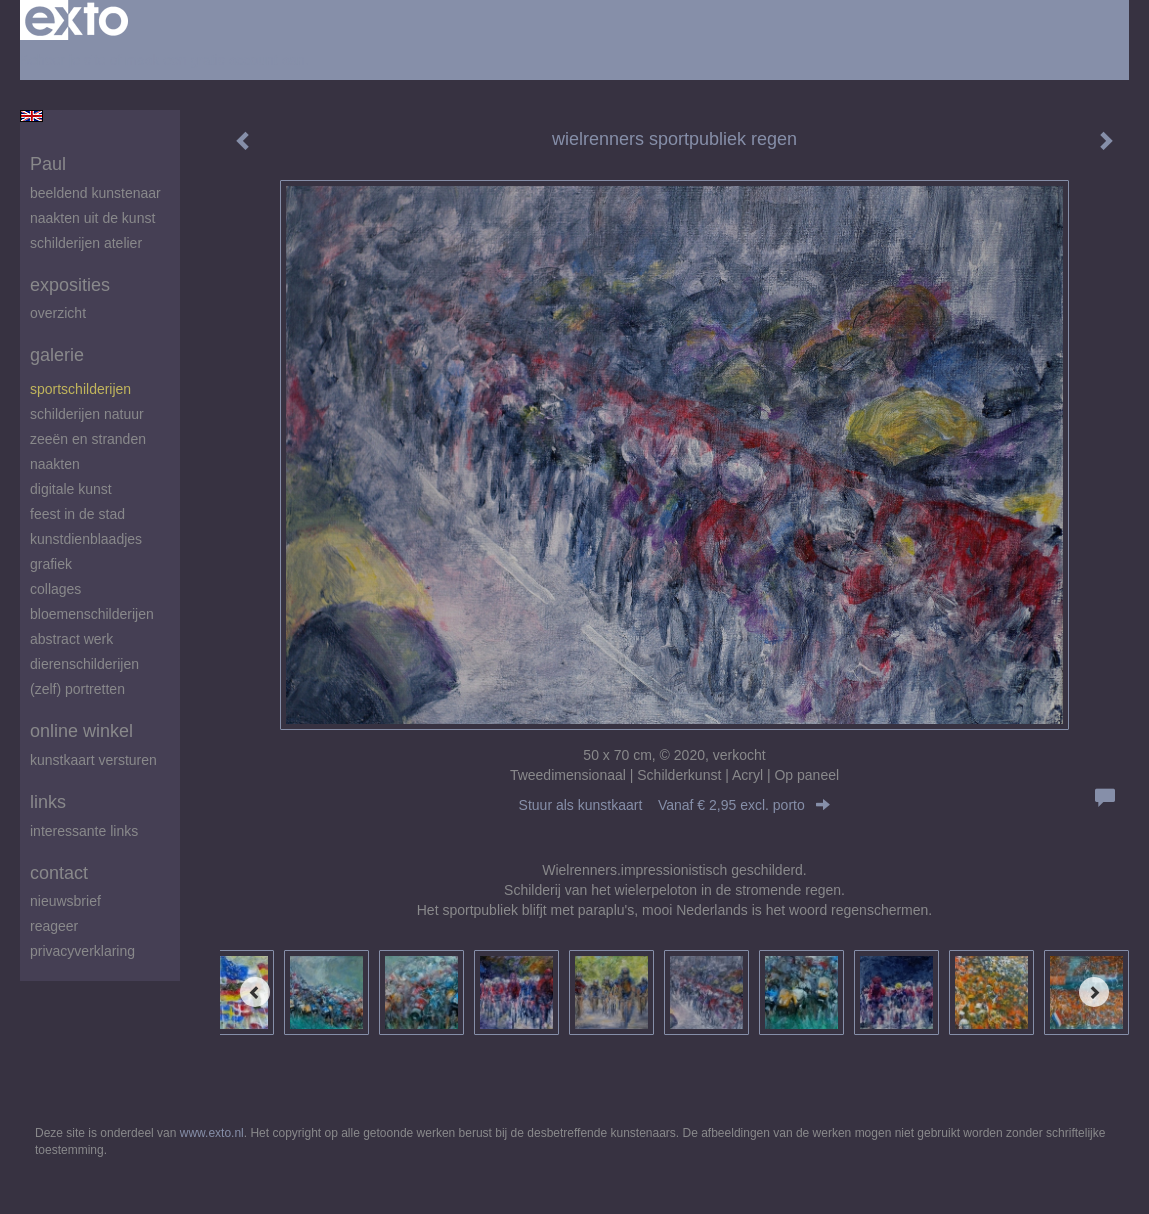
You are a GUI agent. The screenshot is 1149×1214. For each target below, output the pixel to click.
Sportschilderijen (80, 389)
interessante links (84, 831)
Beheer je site (63, 60)
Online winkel (81, 731)
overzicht (58, 313)
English (31, 116)
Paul (48, 164)
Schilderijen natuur (87, 414)
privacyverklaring (82, 951)
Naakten (55, 464)
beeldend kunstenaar (95, 193)
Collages (55, 589)
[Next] (1094, 992)
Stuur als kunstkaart (675, 805)
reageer (54, 926)
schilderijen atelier (86, 243)
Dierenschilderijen (84, 664)
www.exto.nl (212, 1133)
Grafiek (51, 564)
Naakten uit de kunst (92, 218)
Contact (59, 873)
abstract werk (71, 639)
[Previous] (255, 992)
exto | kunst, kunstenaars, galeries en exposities (76, 20)
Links (48, 802)
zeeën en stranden (88, 439)
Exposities (70, 285)
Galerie (57, 355)
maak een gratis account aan (215, 60)
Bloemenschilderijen (92, 614)
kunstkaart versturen (93, 760)
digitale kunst (71, 489)
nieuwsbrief (65, 901)
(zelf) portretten (77, 689)
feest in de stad (77, 514)
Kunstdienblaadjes (86, 539)
